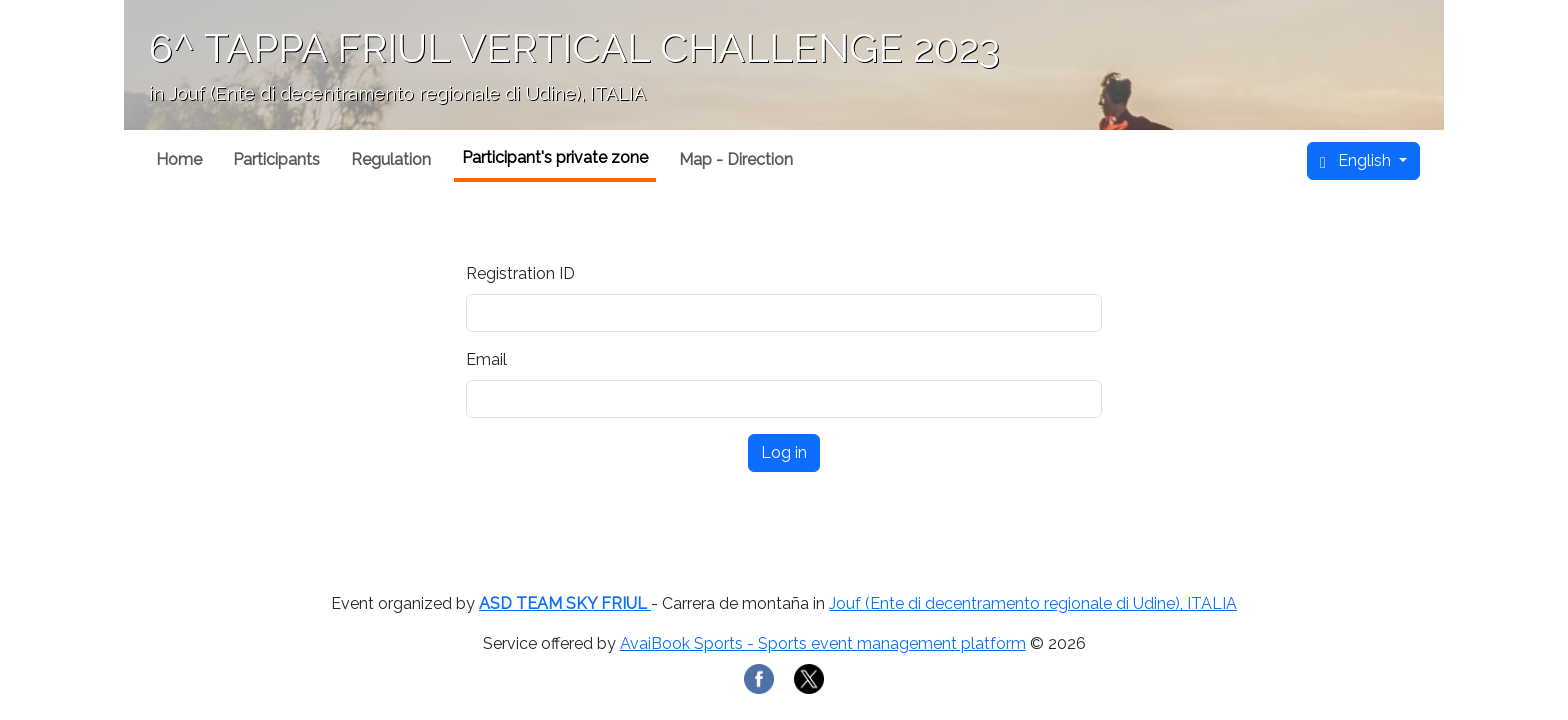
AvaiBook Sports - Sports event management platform (823, 643)
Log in (784, 452)
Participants (276, 159)
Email (486, 359)
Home (179, 159)
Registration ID (520, 273)
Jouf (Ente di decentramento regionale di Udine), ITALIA (1033, 603)
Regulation (391, 159)
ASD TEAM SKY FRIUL (565, 603)
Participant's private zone (555, 157)
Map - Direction (736, 159)
